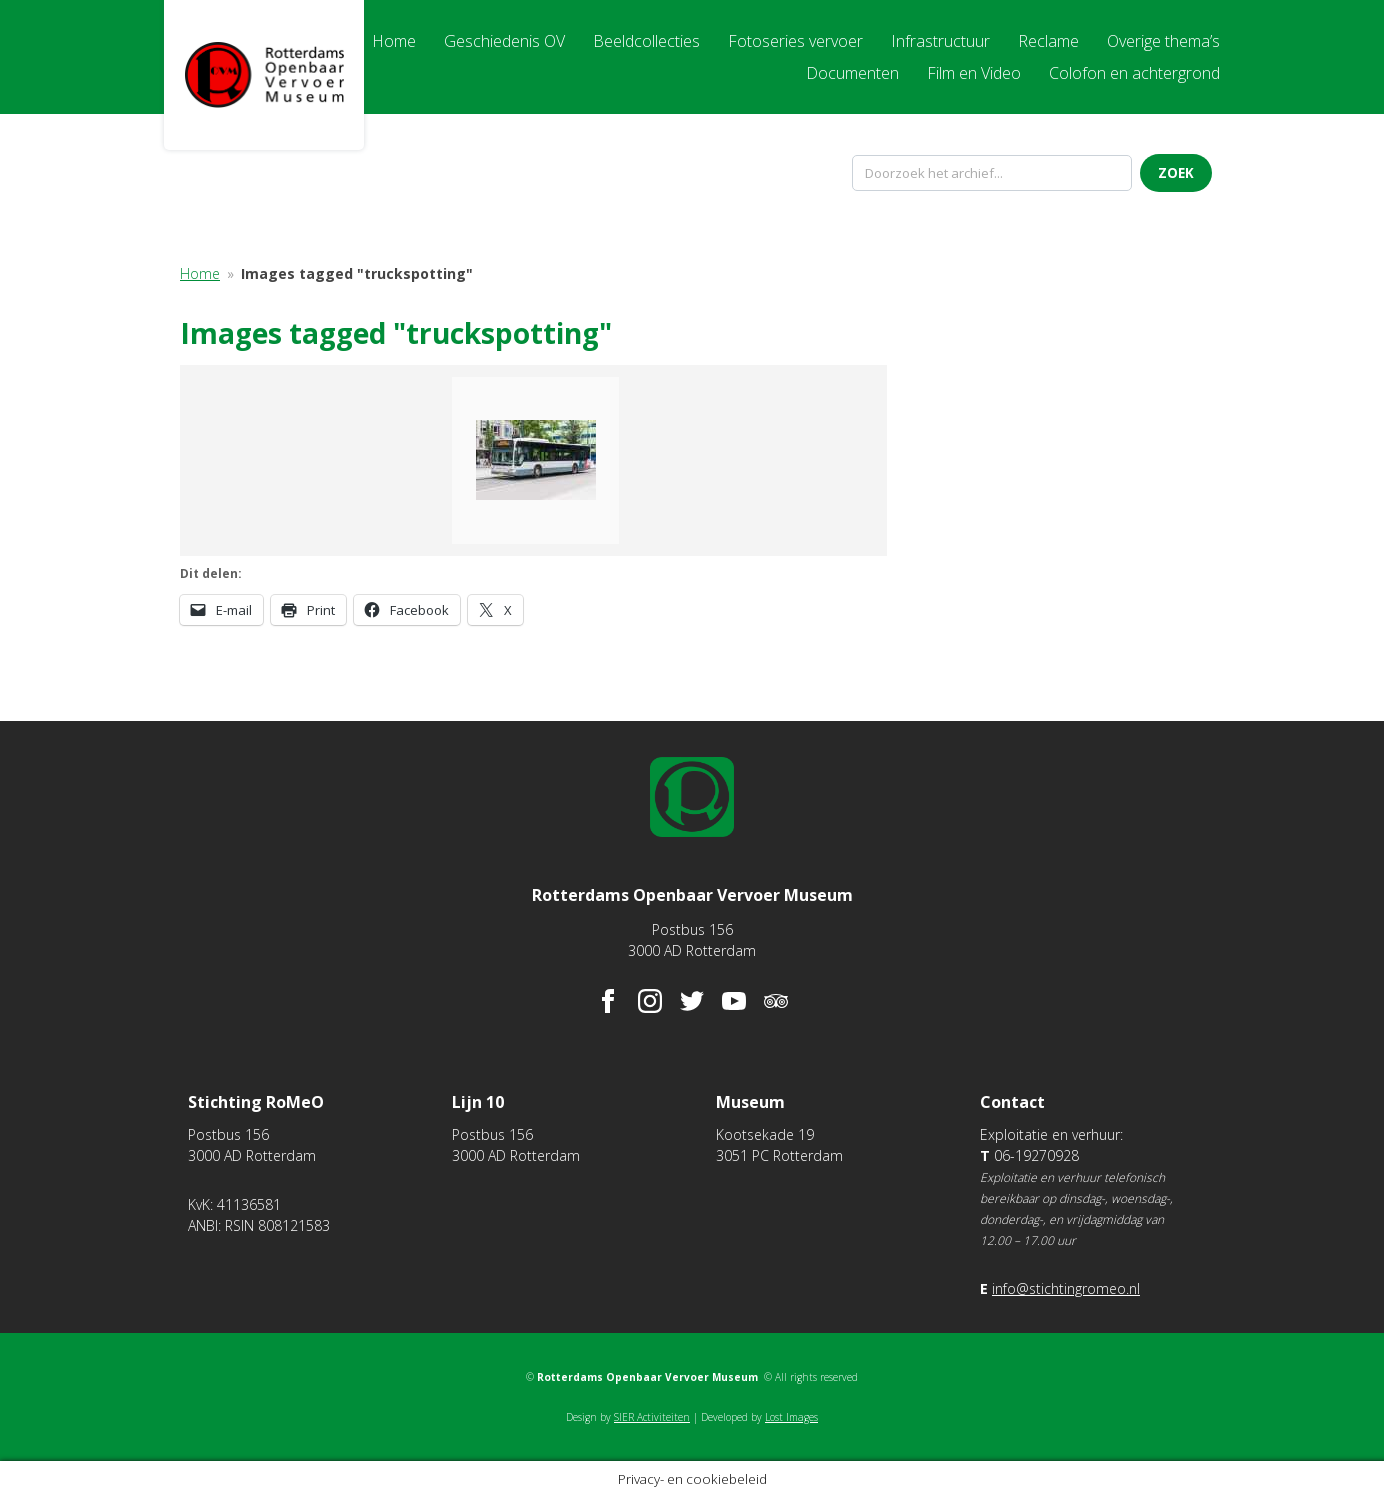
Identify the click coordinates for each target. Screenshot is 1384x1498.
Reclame (1048, 41)
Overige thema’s (1163, 41)
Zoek (1176, 173)
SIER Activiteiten (652, 1417)
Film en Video (974, 73)
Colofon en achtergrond (1134, 73)
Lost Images (791, 1417)
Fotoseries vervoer (795, 41)
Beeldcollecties (646, 41)
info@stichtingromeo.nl (1066, 1288)
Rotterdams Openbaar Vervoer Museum (264, 75)
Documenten (852, 73)
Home (394, 41)
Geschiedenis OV (504, 41)
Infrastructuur (940, 41)
